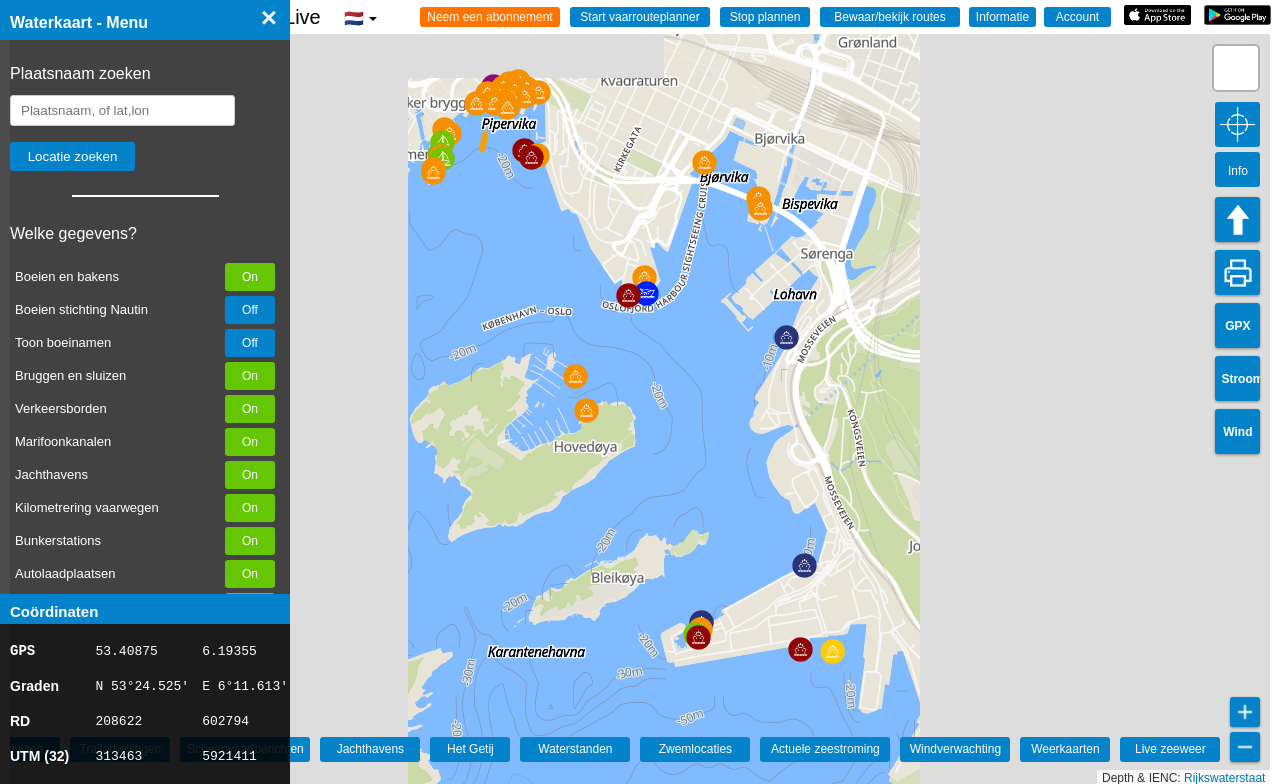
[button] (586, 410)
